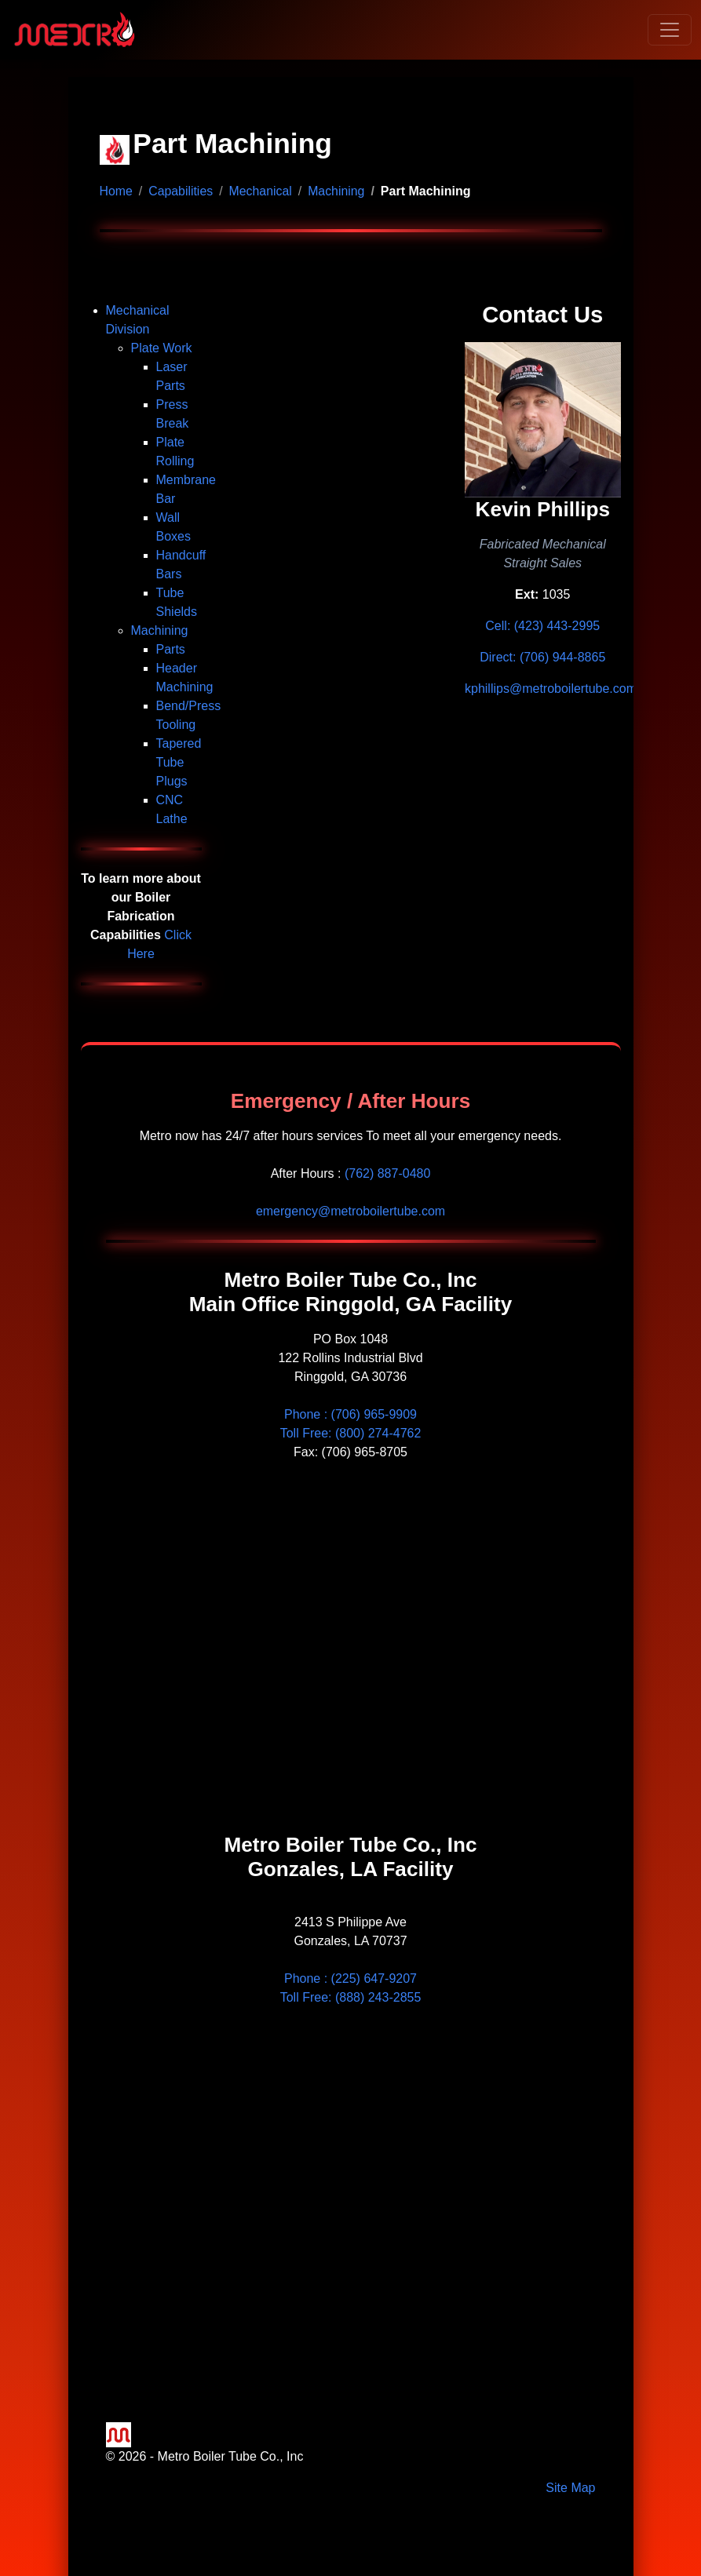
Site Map (570, 2487)
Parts (170, 649)
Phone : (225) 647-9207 (350, 1978)
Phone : (350, 1414)
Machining (338, 191)
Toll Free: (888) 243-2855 (351, 1997)
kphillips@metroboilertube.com (551, 688)
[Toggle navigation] (670, 30)
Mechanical (262, 191)
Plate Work (161, 348)
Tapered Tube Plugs (179, 762)
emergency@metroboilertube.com (350, 1211)
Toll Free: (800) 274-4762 (351, 1433)
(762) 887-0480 (387, 1173)
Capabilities (181, 191)
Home (116, 191)
